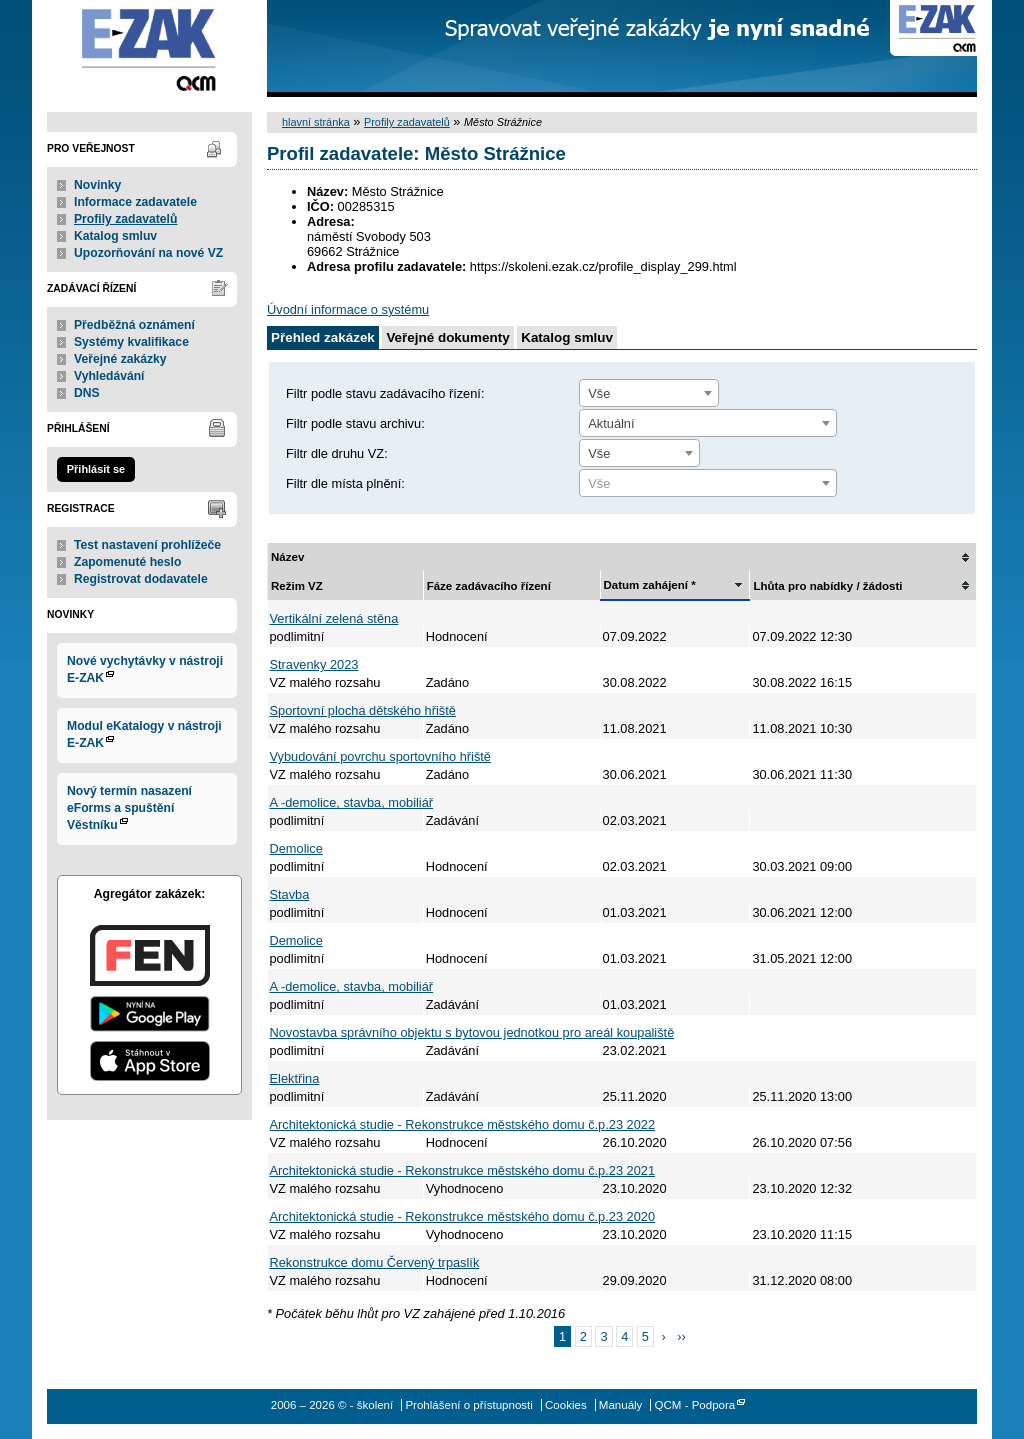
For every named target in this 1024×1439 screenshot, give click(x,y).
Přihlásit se (96, 469)
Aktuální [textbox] (611, 423)
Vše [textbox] (599, 393)
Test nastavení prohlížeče (147, 545)
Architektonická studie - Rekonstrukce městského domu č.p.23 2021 (463, 1170)
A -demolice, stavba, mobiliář (352, 802)
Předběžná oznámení (134, 325)
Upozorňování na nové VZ (148, 253)
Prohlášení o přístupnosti (468, 1405)
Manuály (621, 1405)
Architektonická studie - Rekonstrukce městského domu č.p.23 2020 (463, 1216)
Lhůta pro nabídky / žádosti (827, 586)
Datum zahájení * (650, 585)
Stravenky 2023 (314, 664)
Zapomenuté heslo (127, 562)
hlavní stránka (316, 122)
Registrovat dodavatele (141, 579)
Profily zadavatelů (125, 219)
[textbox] (708, 484)
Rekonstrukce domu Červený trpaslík (375, 1262)
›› (681, 1336)
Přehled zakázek (323, 337)
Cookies (566, 1405)
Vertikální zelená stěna (334, 618)
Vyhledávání (109, 376)
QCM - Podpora (695, 1405)
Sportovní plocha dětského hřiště (363, 710)
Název (287, 557)
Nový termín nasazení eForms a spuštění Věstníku (129, 808)
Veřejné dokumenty (447, 337)
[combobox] (649, 393)
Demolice (296, 848)
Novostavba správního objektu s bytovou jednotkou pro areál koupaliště (472, 1032)
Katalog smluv (115, 236)
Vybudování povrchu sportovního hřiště (380, 756)
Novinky (97, 185)
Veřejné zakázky (120, 359)
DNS (87, 393)
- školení (149, 48)
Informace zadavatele (135, 202)
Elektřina (295, 1078)
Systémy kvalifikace (131, 342)
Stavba (290, 894)
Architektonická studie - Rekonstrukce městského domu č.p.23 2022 (463, 1124)
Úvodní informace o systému (348, 309)
